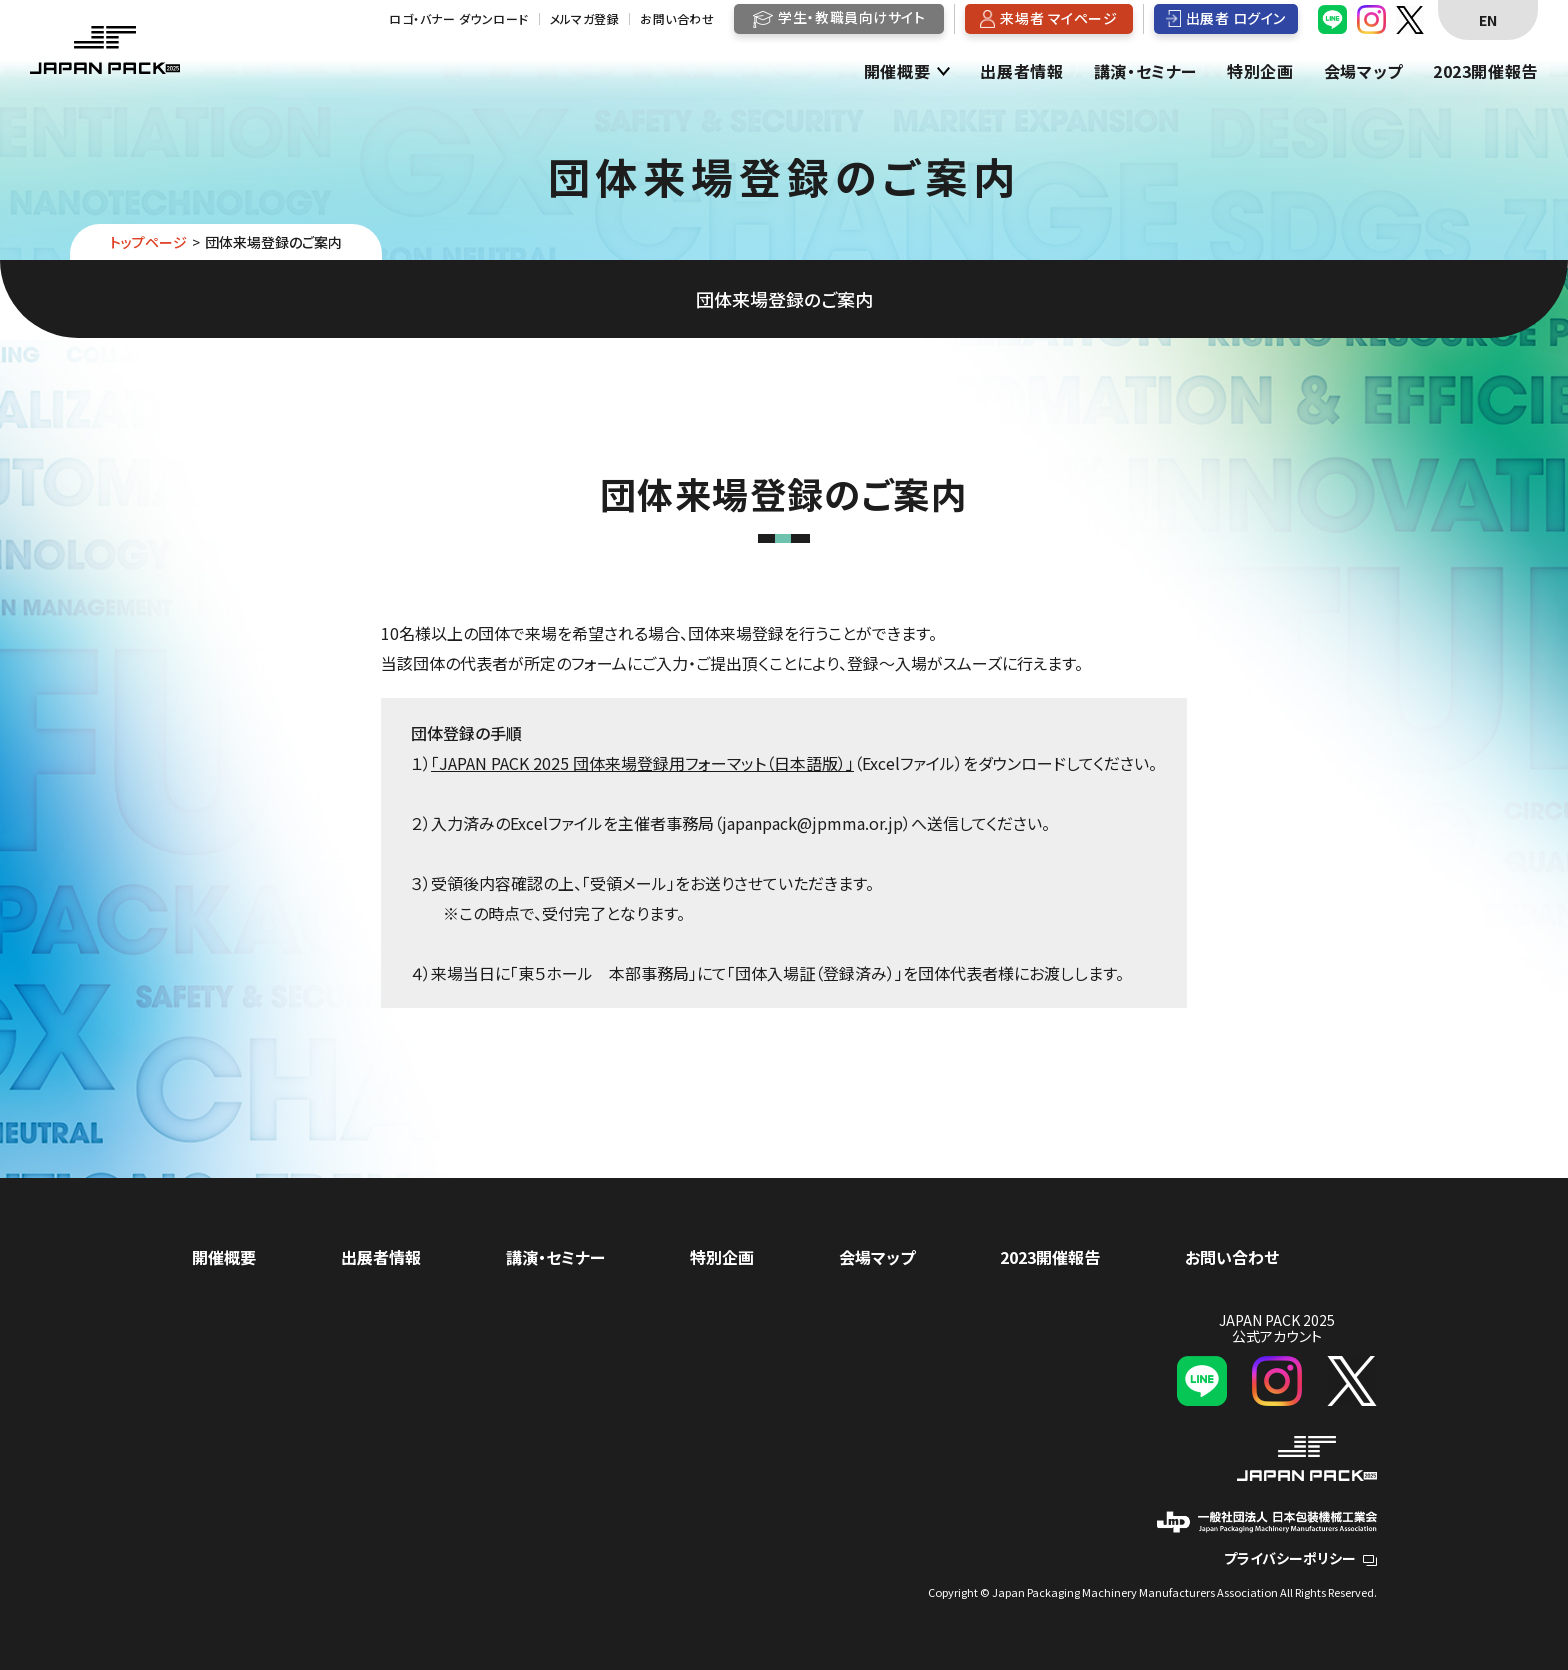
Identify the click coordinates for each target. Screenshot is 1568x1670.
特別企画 (1260, 72)
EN (1488, 20)
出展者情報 (1021, 72)
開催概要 (897, 72)
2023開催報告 (1485, 72)
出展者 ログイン (1236, 18)
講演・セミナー (1145, 72)
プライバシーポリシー (1300, 1558)
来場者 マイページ (1058, 18)
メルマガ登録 (585, 19)
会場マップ (1363, 72)
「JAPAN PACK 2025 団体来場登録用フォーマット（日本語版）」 (642, 763)
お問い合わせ (677, 19)
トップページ (148, 242)
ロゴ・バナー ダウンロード (458, 19)
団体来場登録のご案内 (784, 299)
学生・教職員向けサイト (851, 17)
